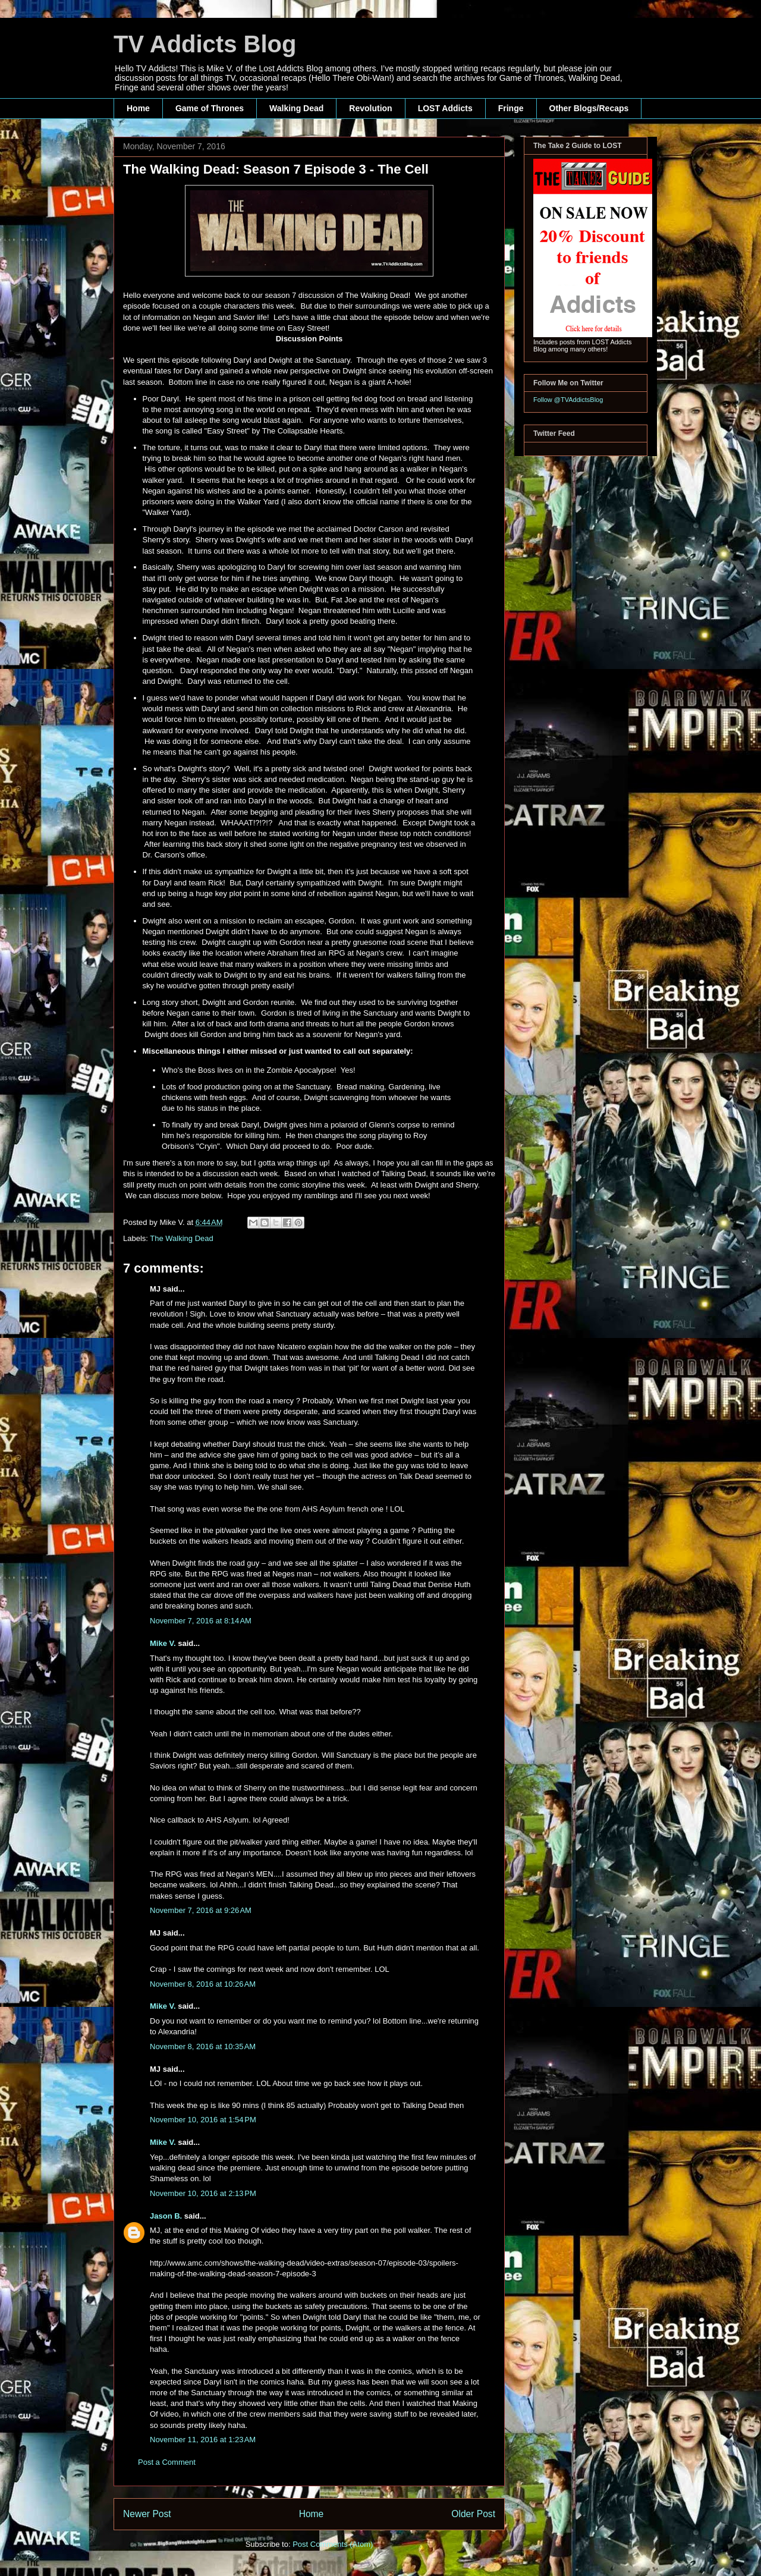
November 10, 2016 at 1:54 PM (203, 2119)
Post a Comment (167, 2462)
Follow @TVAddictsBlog (568, 399)
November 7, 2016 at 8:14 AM (200, 1620)
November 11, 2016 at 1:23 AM (203, 2439)
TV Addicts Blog (205, 44)
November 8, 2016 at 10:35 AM (203, 2046)
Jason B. (166, 2215)
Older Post (473, 2514)
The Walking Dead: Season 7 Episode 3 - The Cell (276, 169)
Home (138, 108)
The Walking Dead (181, 1238)
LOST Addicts (445, 108)
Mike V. (163, 1643)
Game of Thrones (209, 108)
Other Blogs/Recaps (589, 108)
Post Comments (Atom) (333, 2544)
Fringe (511, 108)
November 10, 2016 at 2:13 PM (203, 2193)
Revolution (370, 108)
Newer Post (147, 2514)
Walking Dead (296, 108)
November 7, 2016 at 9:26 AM (200, 1910)
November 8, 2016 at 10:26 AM (203, 1984)
